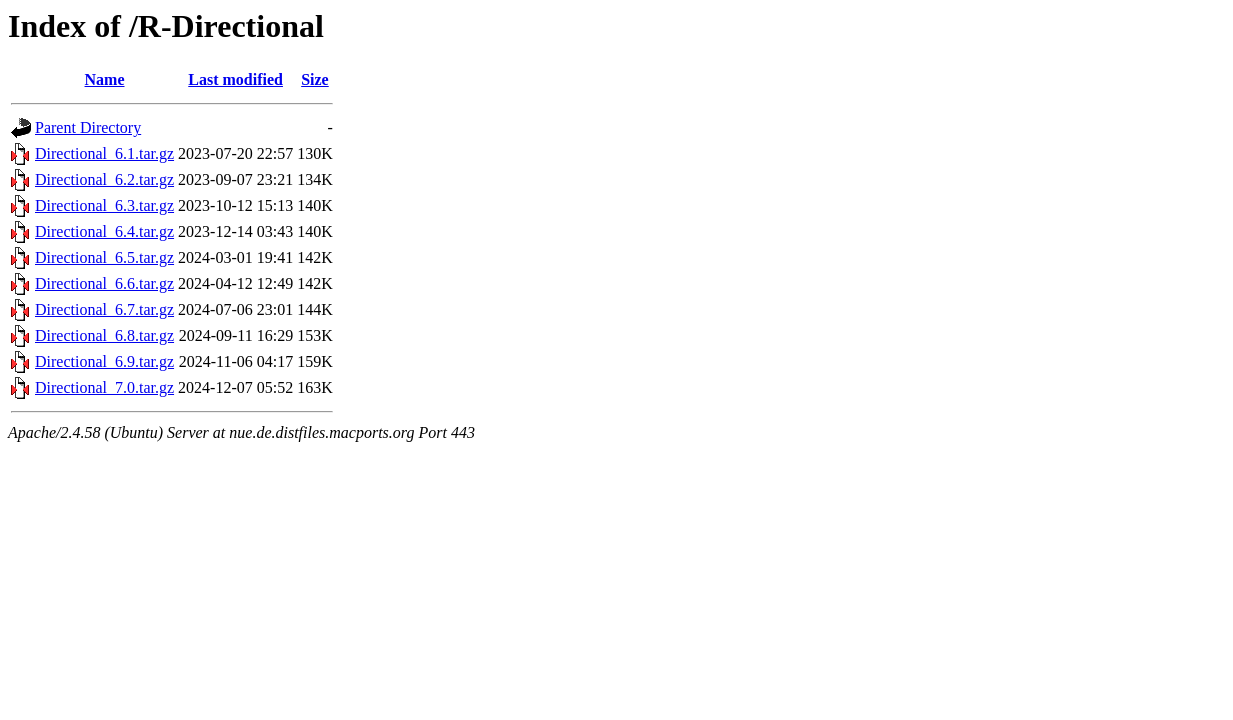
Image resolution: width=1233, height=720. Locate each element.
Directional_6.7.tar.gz (104, 309)
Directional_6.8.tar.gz (104, 335)
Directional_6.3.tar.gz (104, 205)
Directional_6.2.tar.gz (104, 179)
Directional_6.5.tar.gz (104, 257)
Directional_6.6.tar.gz (104, 283)
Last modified (235, 79)
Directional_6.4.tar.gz (104, 231)
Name (105, 79)
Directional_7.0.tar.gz (104, 387)
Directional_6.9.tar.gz (104, 361)
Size (315, 79)
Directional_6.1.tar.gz (104, 153)
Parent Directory (88, 127)
